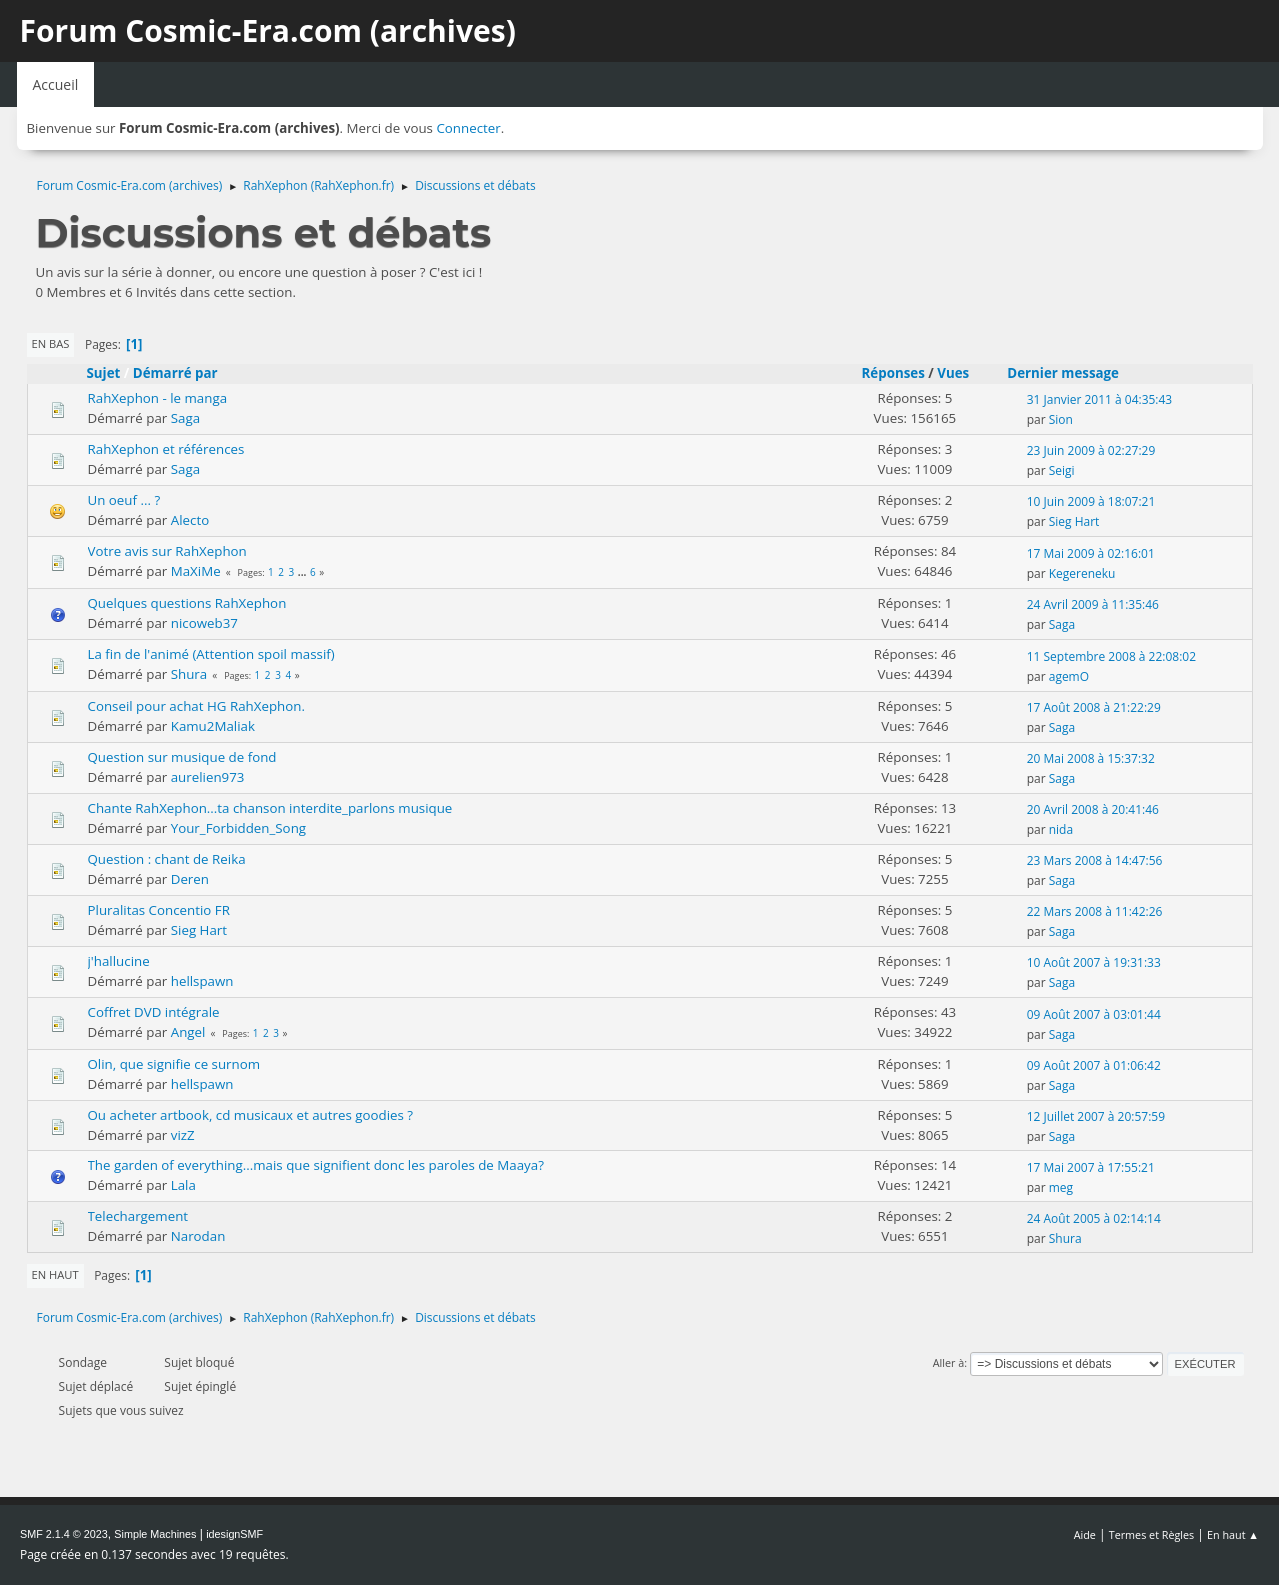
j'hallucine (119, 961)
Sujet (104, 373)
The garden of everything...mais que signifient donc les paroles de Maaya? (316, 1165)
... (303, 572)
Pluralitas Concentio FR (159, 910)
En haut (55, 1274)
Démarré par (175, 373)
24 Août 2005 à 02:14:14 (1094, 1218)
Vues (953, 373)
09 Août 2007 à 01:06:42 (1094, 1065)
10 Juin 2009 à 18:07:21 (1091, 501)
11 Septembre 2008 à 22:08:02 (1111, 656)
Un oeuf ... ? (124, 500)
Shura (189, 674)
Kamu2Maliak (213, 726)
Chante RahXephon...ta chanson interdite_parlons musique (270, 808)
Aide (1085, 1534)
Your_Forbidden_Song (238, 828)
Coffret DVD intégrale (154, 1012)
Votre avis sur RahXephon (167, 551)
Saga (185, 418)
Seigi (1062, 470)
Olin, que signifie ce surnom (174, 1064)
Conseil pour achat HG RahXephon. (196, 706)
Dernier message (1072, 373)
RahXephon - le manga (158, 398)
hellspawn (202, 981)
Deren (190, 879)
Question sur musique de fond (182, 757)
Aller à (949, 1362)
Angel (188, 1032)
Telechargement (138, 1216)
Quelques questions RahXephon (187, 603)
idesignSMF (234, 1534)
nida (1061, 829)
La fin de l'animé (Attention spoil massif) (211, 654)
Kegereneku (1082, 573)
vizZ (183, 1135)
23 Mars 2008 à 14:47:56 (1095, 860)
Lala (183, 1185)
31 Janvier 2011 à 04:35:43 (1100, 399)
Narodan (198, 1236)
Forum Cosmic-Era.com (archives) (268, 30)
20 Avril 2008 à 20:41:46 (1093, 809)
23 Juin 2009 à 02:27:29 (1091, 450)
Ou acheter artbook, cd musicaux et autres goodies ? (251, 1115)
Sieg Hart (1074, 521)
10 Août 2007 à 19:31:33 (1094, 962)
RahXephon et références (166, 449)
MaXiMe (196, 571)
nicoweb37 (204, 623)
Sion (1061, 419)
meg (1061, 1187)
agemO (1069, 676)
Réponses (893, 373)
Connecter (468, 128)
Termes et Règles (1152, 1534)
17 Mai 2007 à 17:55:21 (1091, 1167)
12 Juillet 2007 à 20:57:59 (1096, 1116)
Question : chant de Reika (167, 859)
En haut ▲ (1233, 1534)
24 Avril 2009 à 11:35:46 (1093, 604)
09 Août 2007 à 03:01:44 (1094, 1014)
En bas (51, 343)
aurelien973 (208, 777)
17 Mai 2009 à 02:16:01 (1091, 553)
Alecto (190, 520)
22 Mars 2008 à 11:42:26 (1095, 911)
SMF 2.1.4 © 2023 (64, 1534)
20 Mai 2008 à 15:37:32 (1091, 758)
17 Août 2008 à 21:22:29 (1094, 707)
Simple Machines (155, 1534)
